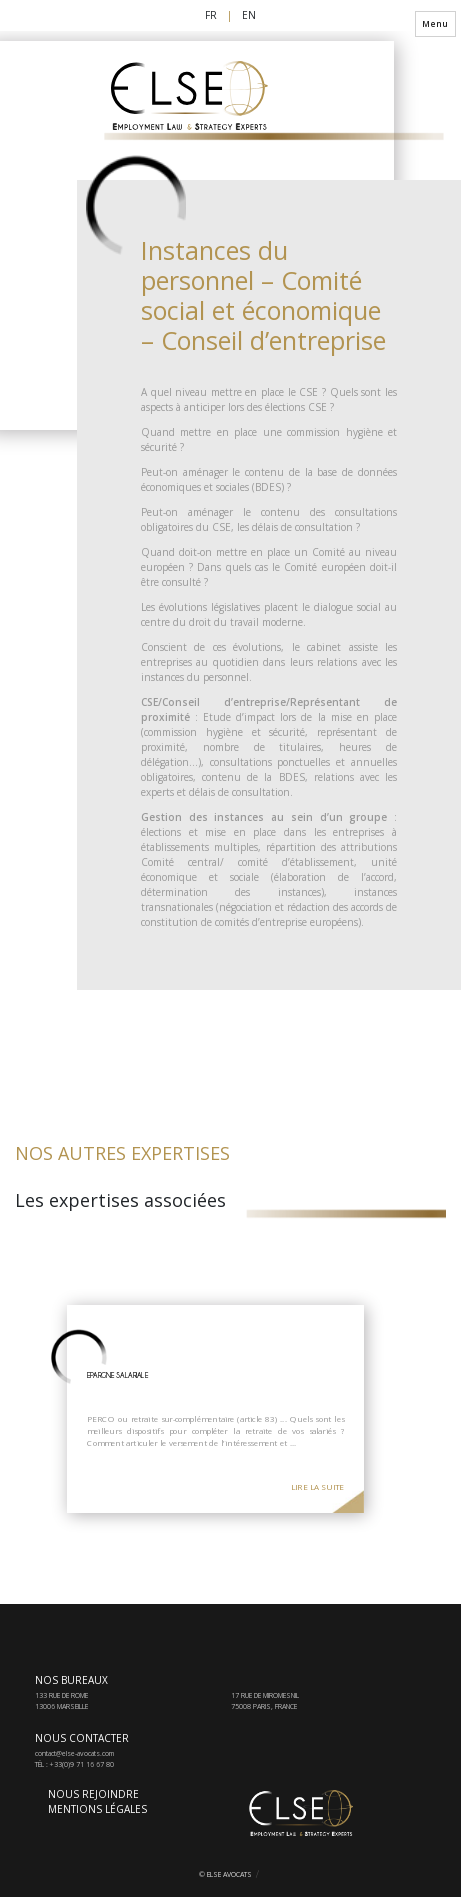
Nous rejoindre (93, 1794)
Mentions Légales (97, 1809)
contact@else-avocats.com (74, 1753)
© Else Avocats (225, 1874)
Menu (435, 23)
